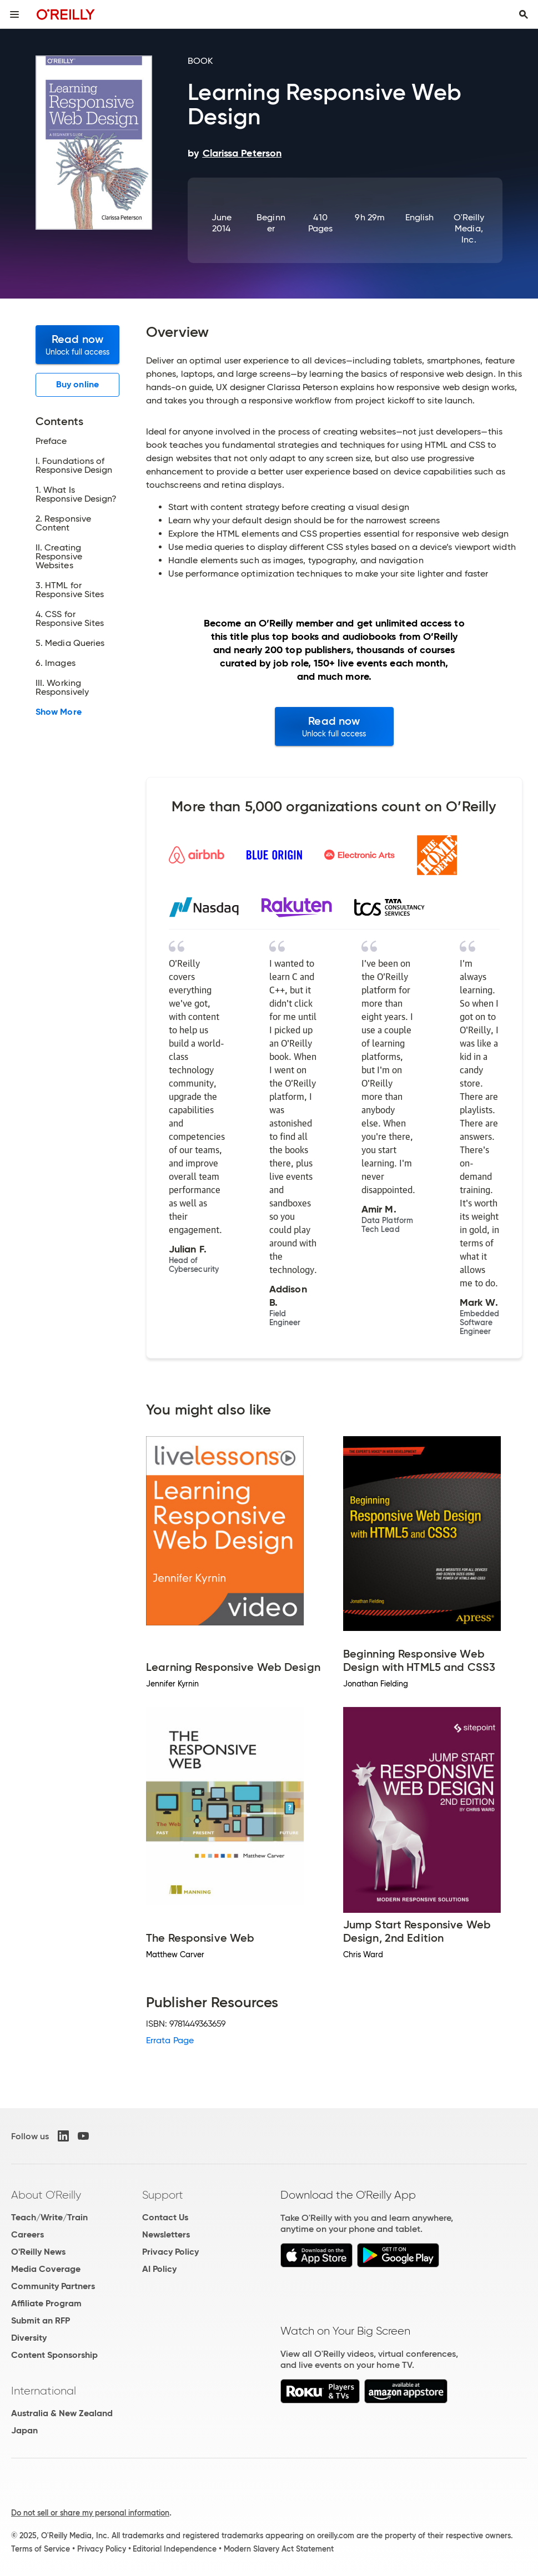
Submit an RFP (40, 2320)
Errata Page (170, 2040)
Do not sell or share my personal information (90, 2513)
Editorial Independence (175, 2549)
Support (162, 2194)
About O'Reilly (46, 2194)
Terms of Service (40, 2549)
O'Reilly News (38, 2251)
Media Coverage (46, 2269)
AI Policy (159, 2269)
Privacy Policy (170, 2251)
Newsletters (166, 2234)
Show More (59, 712)
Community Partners (53, 2286)
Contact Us (165, 2217)
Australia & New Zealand (62, 2413)
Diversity (29, 2337)
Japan (24, 2430)
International (43, 2390)
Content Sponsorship (54, 2355)
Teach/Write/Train (49, 2217)
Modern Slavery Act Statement (279, 2549)
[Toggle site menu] (14, 14)
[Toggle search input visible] (523, 14)
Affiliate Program (46, 2303)
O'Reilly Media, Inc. (469, 228)
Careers (27, 2234)
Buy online (77, 384)
